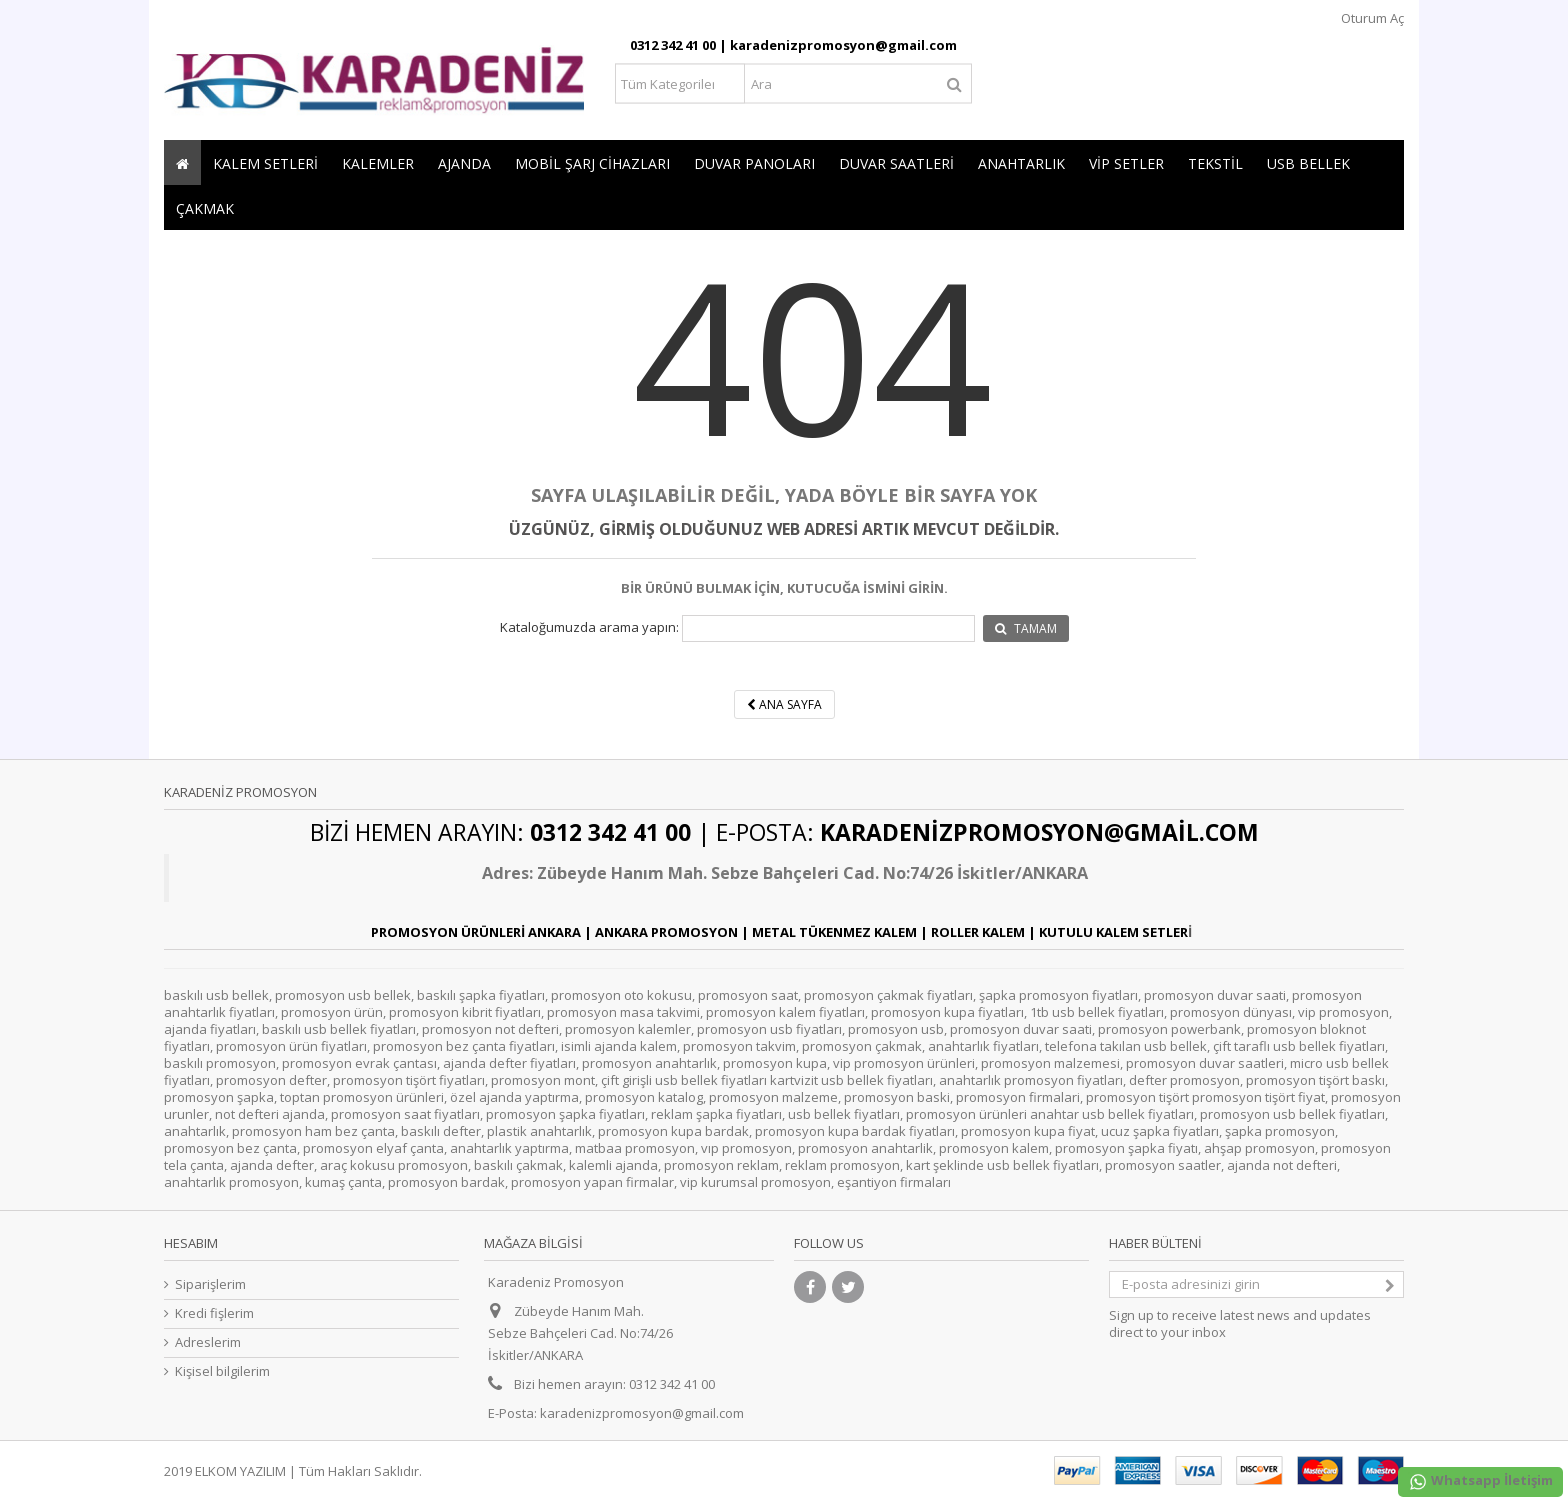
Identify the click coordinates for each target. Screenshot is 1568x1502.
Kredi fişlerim (214, 1313)
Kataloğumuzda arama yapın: (589, 627)
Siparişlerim (210, 1284)
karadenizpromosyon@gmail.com (642, 1413)
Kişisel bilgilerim (222, 1371)
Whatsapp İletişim (1480, 1481)
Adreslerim (208, 1342)
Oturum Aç (1371, 18)
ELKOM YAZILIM (240, 1471)
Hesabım (191, 1243)
